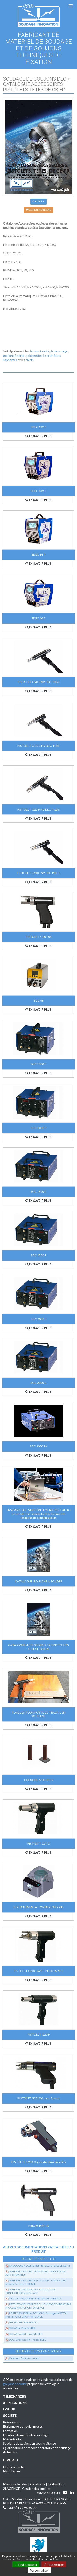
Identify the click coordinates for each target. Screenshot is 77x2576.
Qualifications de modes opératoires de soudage (37, 2448)
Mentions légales (15, 2484)
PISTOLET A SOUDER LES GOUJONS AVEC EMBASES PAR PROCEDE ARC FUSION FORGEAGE (38, 2306)
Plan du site (37, 2484)
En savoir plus (38, 436)
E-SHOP (9, 2409)
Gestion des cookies (36, 2488)
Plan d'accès (11, 2471)
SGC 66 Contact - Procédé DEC (25, 2333)
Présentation (12, 2422)
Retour (38, 201)
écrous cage (59, 351)
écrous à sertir (39, 351)
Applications (15, 2403)
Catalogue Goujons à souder (24, 2358)
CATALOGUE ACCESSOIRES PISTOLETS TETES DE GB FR (39, 2265)
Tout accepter (25, 2564)
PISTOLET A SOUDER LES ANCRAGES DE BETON (35, 2298)
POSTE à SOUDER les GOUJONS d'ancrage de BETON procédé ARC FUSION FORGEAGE (36, 2315)
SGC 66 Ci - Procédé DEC (22, 2328)
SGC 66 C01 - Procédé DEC (23, 2322)
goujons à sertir (13, 355)
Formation (10, 2431)
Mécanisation (12, 2439)
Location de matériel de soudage (25, 2435)
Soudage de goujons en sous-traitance (29, 2443)
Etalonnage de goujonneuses (23, 2426)
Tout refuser (54, 2564)
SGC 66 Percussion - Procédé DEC (27, 2339)
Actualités (10, 2452)
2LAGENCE (11, 2488)
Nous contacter (14, 2467)
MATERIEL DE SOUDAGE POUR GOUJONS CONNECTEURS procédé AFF (30, 2291)
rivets (30, 360)
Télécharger (14, 2397)
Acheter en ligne (38, 209)
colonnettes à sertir (39, 355)
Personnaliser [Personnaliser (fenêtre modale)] (39, 2570)
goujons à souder (15, 2384)
